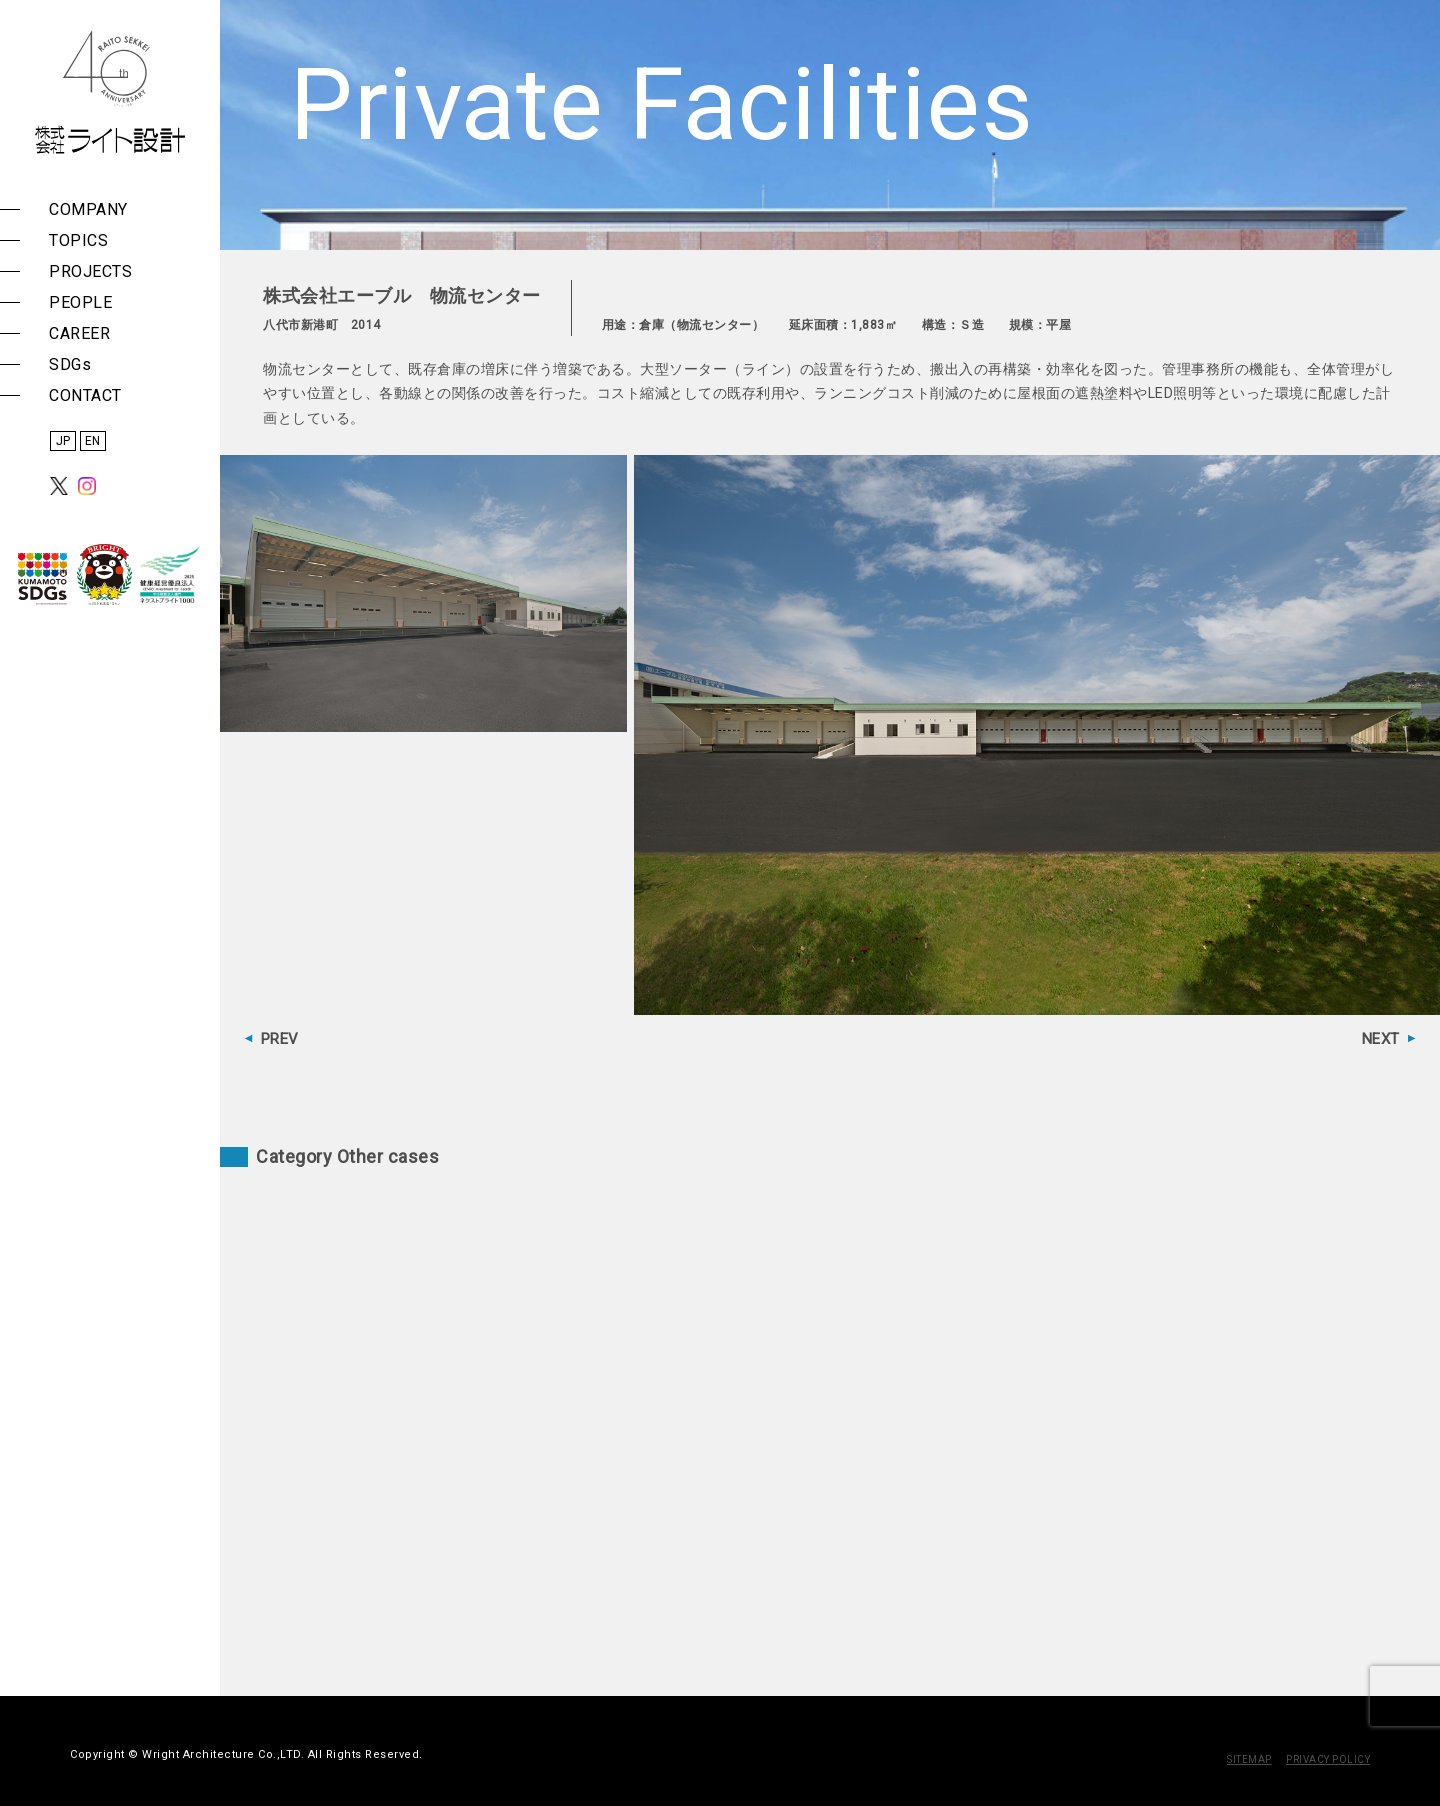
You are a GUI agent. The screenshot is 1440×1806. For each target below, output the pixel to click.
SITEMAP (1249, 1759)
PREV (280, 1039)
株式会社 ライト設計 (110, 92)
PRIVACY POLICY (1328, 1759)
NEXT (1381, 1039)
